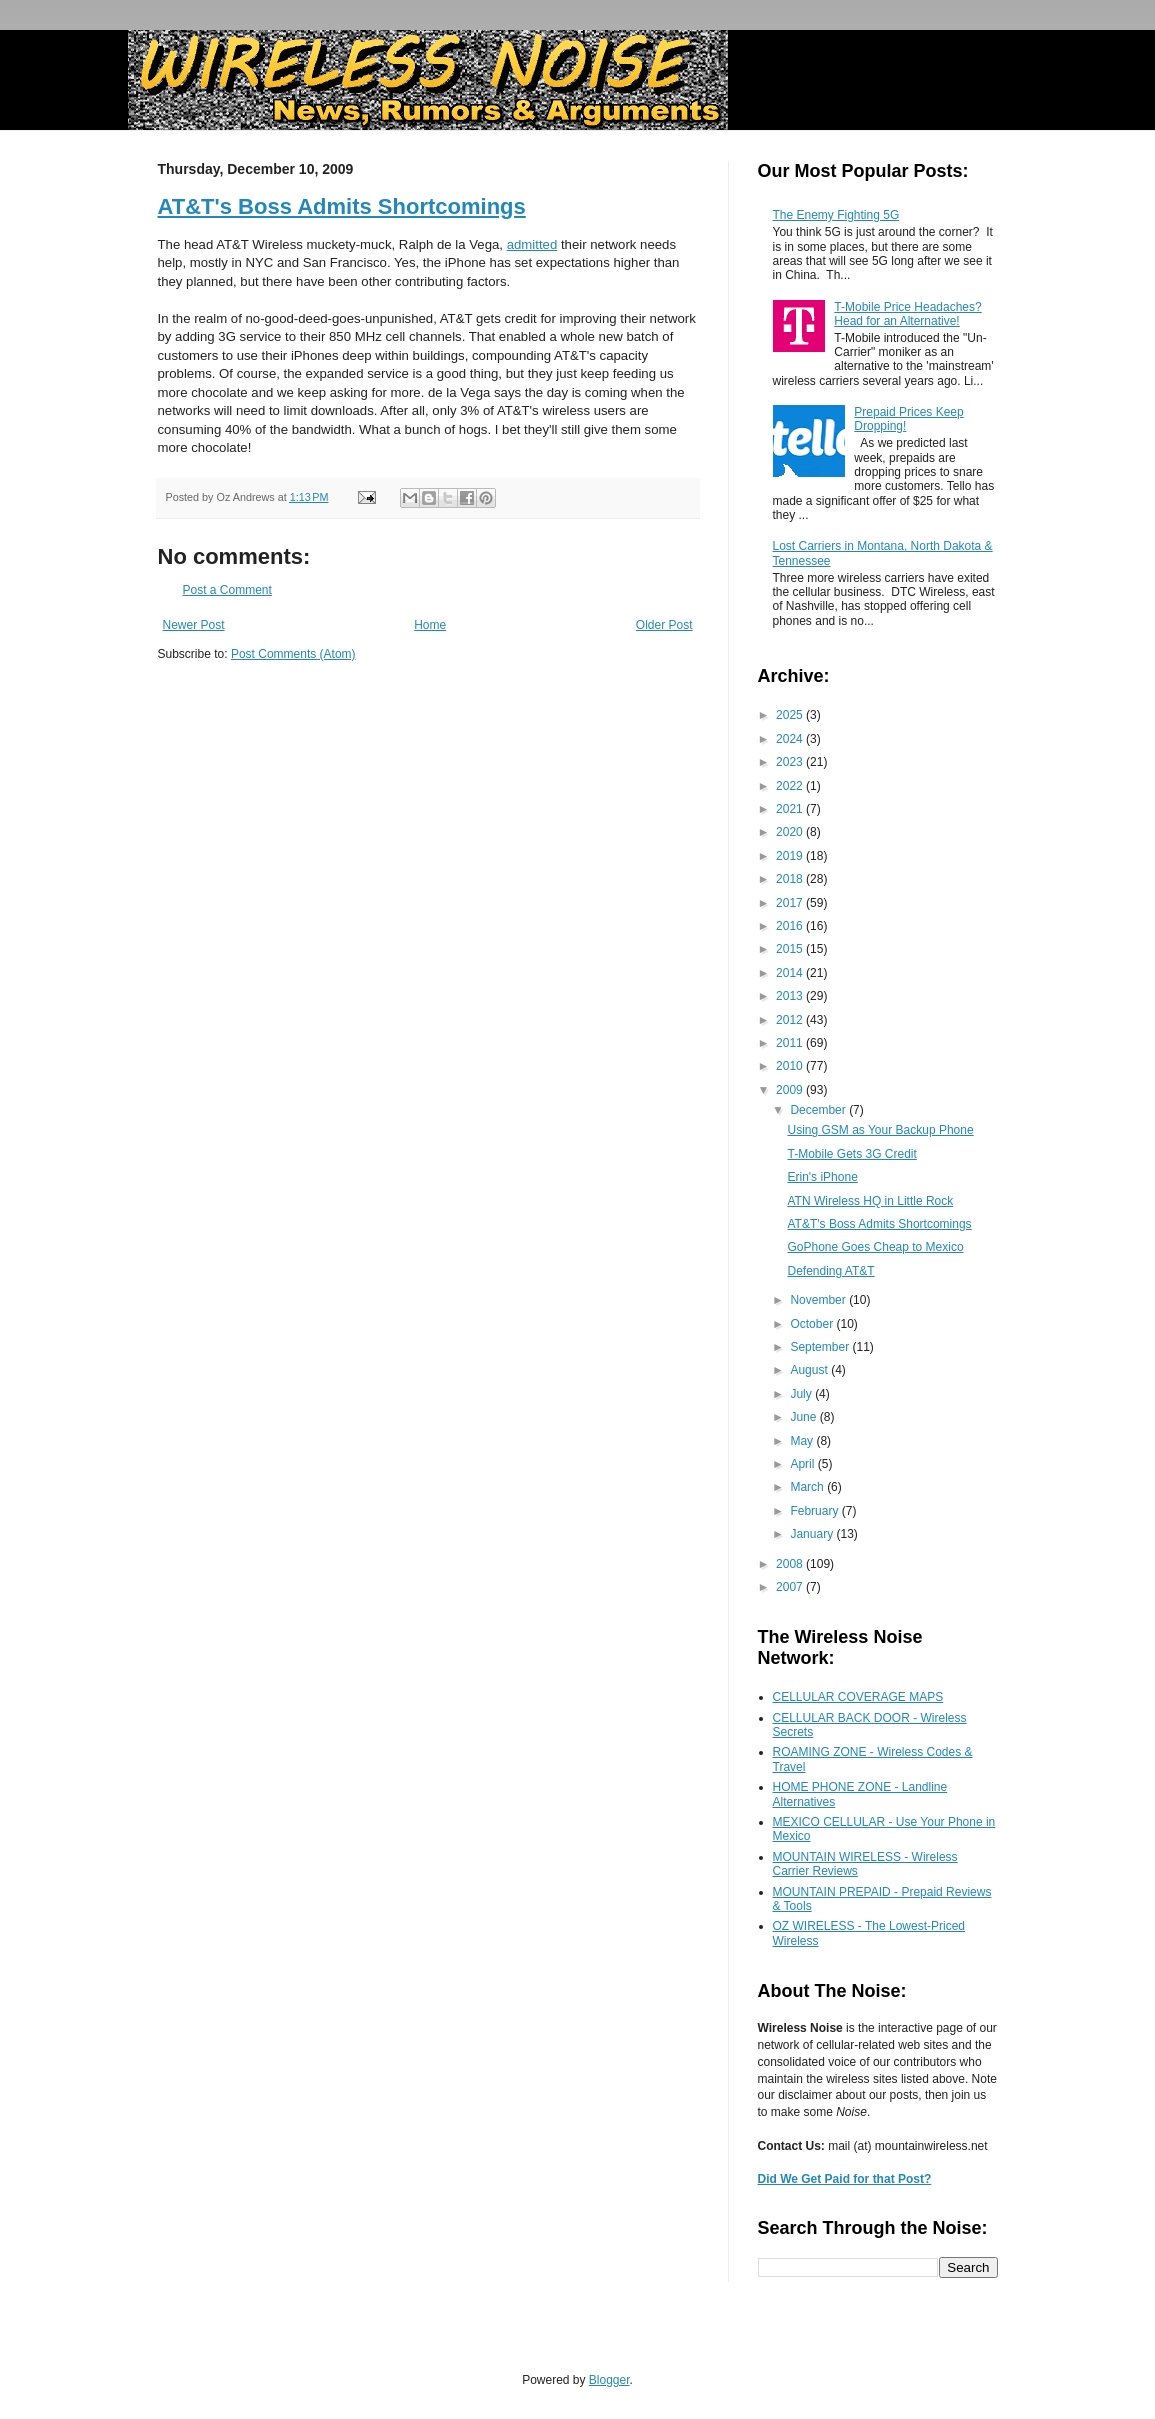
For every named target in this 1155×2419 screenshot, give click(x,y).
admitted (532, 244)
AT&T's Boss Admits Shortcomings (342, 206)
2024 (791, 739)
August (810, 1370)
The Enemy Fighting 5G (836, 215)
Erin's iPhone (822, 1177)
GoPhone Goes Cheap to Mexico (875, 1247)
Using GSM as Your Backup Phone (880, 1130)
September (821, 1347)
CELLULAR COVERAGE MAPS (858, 1697)
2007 (791, 1587)
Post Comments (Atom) (293, 654)
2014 (791, 973)
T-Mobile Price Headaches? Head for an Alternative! (907, 314)
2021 (791, 809)
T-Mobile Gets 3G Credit (851, 1154)
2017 (791, 903)
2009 (791, 1090)
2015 (791, 949)
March (808, 1487)
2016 (791, 926)
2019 (791, 856)
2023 (791, 762)
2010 (791, 1066)
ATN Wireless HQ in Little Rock (870, 1201)
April (803, 1464)
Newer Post (194, 625)
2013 (791, 996)
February (815, 1511)
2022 (791, 786)
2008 (791, 1564)
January (813, 1534)
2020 (791, 832)
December (819, 1110)
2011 (791, 1043)
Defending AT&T (830, 1271)
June (804, 1417)
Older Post (664, 625)
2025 (791, 715)
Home (430, 625)
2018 (791, 879)
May (803, 1441)
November (819, 1300)
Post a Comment (227, 590)
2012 (791, 1020)
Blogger (609, 2380)
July (802, 1394)
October (813, 1324)
